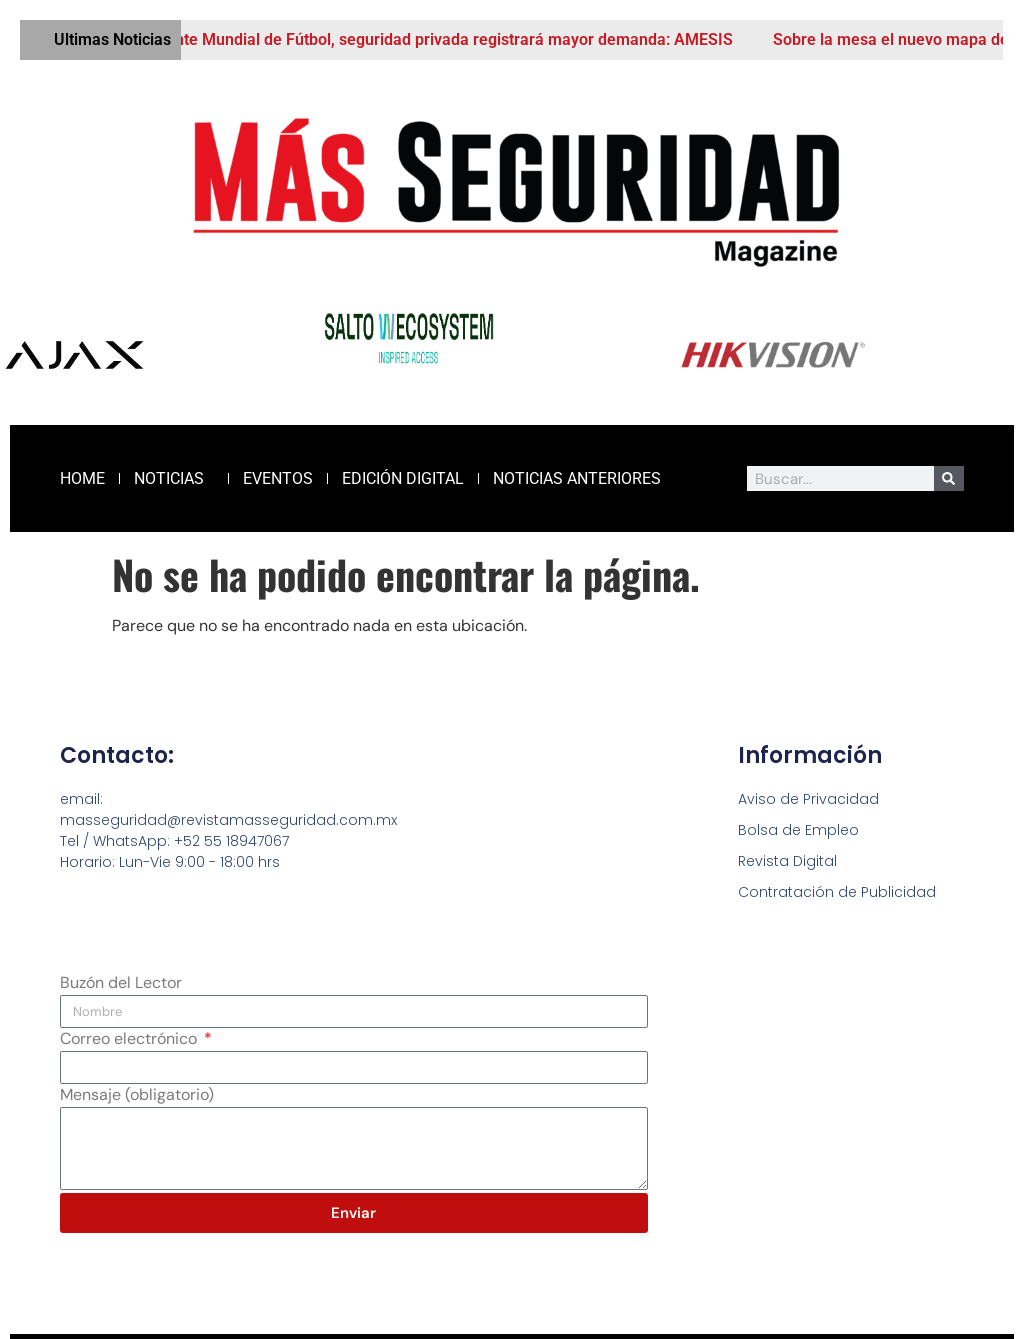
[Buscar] (949, 478)
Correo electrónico (130, 1040)
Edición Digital (403, 478)
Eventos (278, 478)
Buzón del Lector (121, 984)
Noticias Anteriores (577, 478)
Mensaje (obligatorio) (137, 1096)
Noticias (174, 479)
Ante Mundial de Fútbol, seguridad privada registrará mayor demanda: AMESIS (459, 39)
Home (82, 478)
